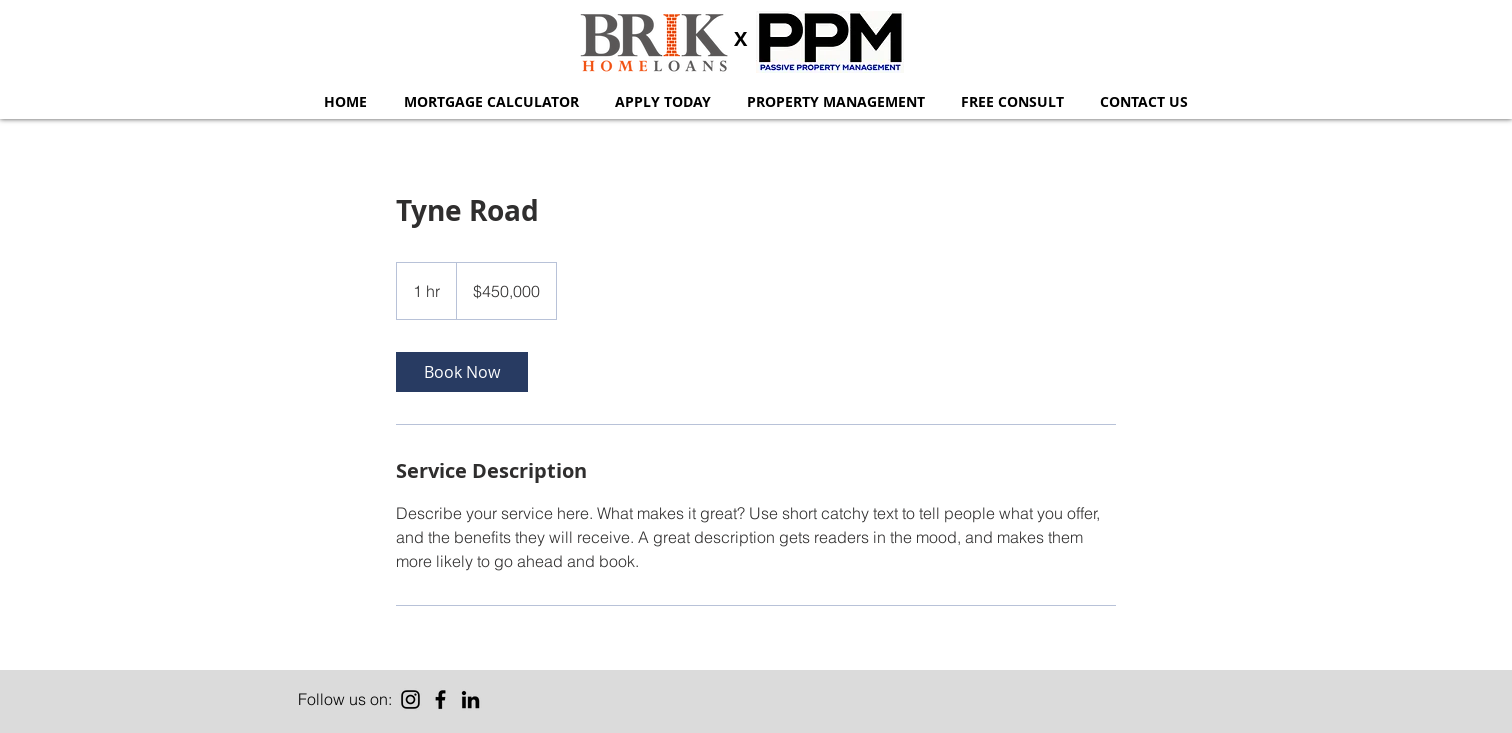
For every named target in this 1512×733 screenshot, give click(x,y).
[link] (462, 372)
